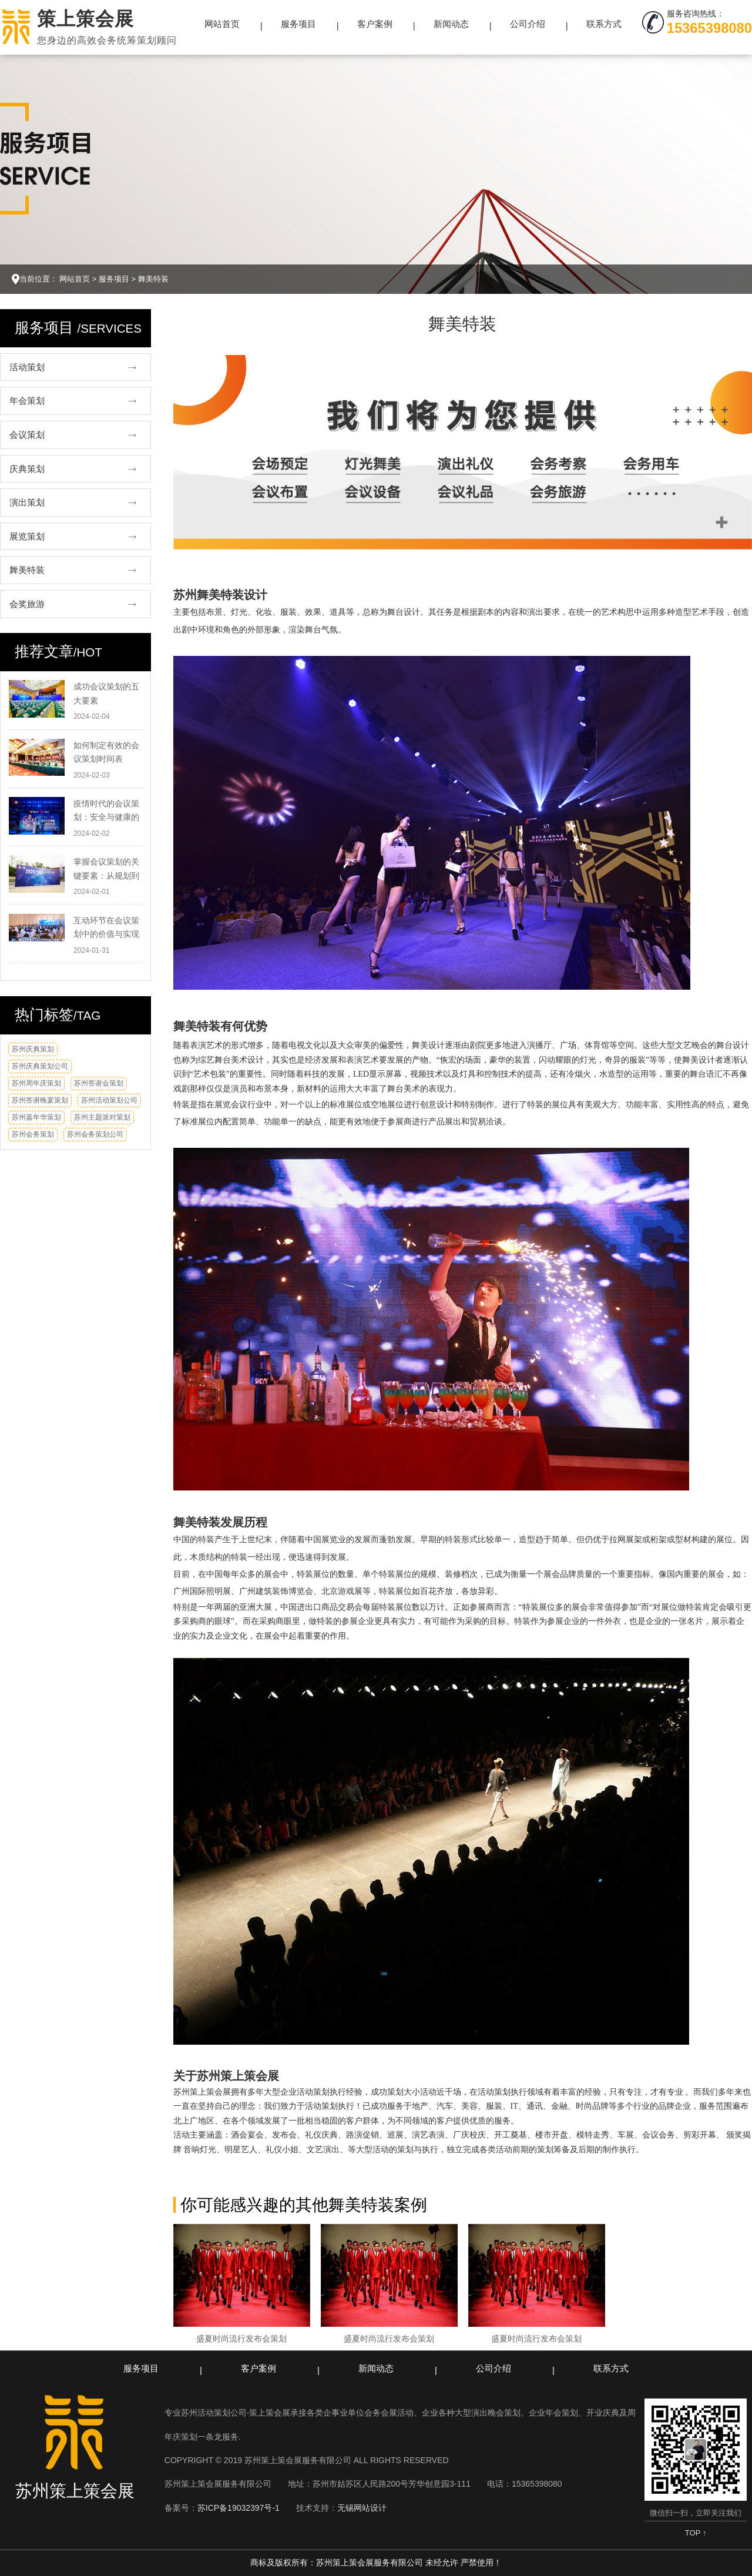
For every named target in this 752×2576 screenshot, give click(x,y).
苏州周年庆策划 (36, 1083)
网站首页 (222, 24)
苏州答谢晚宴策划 (40, 1100)
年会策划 (27, 401)
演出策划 (27, 502)
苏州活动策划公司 (109, 1100)
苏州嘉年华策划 (36, 1117)
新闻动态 (451, 24)
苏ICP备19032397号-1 (238, 2508)
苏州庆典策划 (33, 1049)
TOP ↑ (695, 2532)
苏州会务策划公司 (95, 1134)
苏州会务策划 (33, 1134)
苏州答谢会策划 (98, 1083)
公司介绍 (527, 24)
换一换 (129, 1053)
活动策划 (27, 367)
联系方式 (604, 24)
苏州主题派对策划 (102, 1117)
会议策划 (27, 435)
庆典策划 (27, 469)
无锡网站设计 (362, 2508)
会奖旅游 (27, 604)
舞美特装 (153, 278)
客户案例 (374, 24)
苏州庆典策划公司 (40, 1066)
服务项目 (298, 24)
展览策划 (27, 536)
